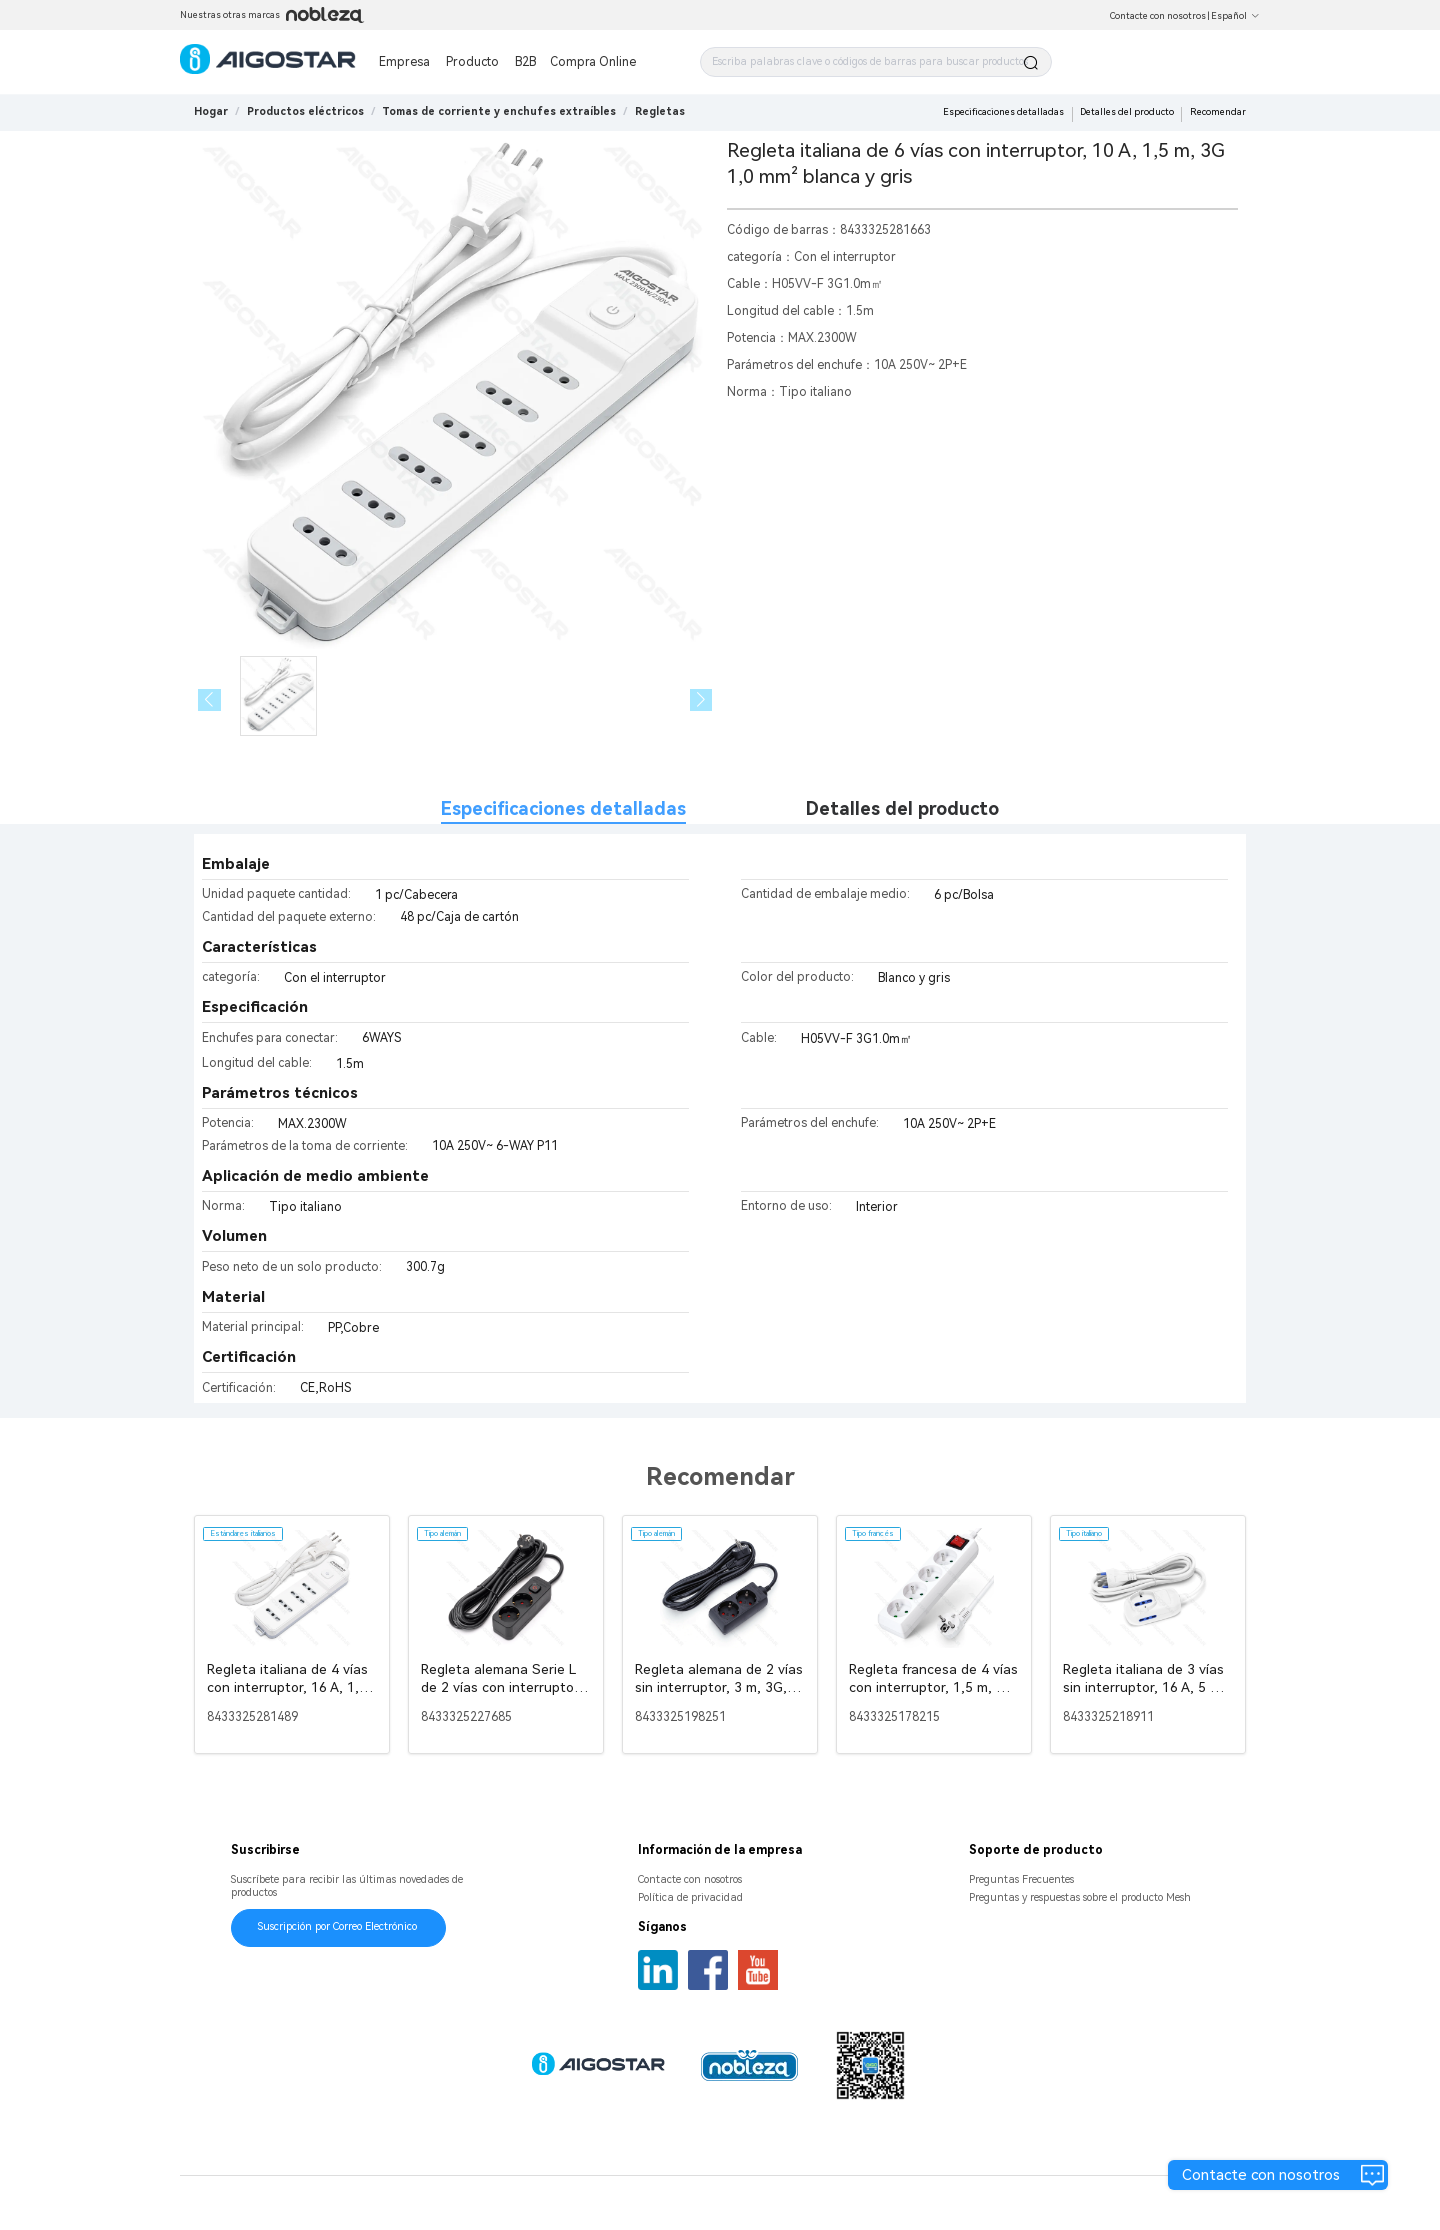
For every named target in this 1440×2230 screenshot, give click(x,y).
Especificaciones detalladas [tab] (563, 808)
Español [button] (1235, 16)
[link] (305, 111)
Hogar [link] (211, 111)
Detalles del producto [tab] (902, 808)
